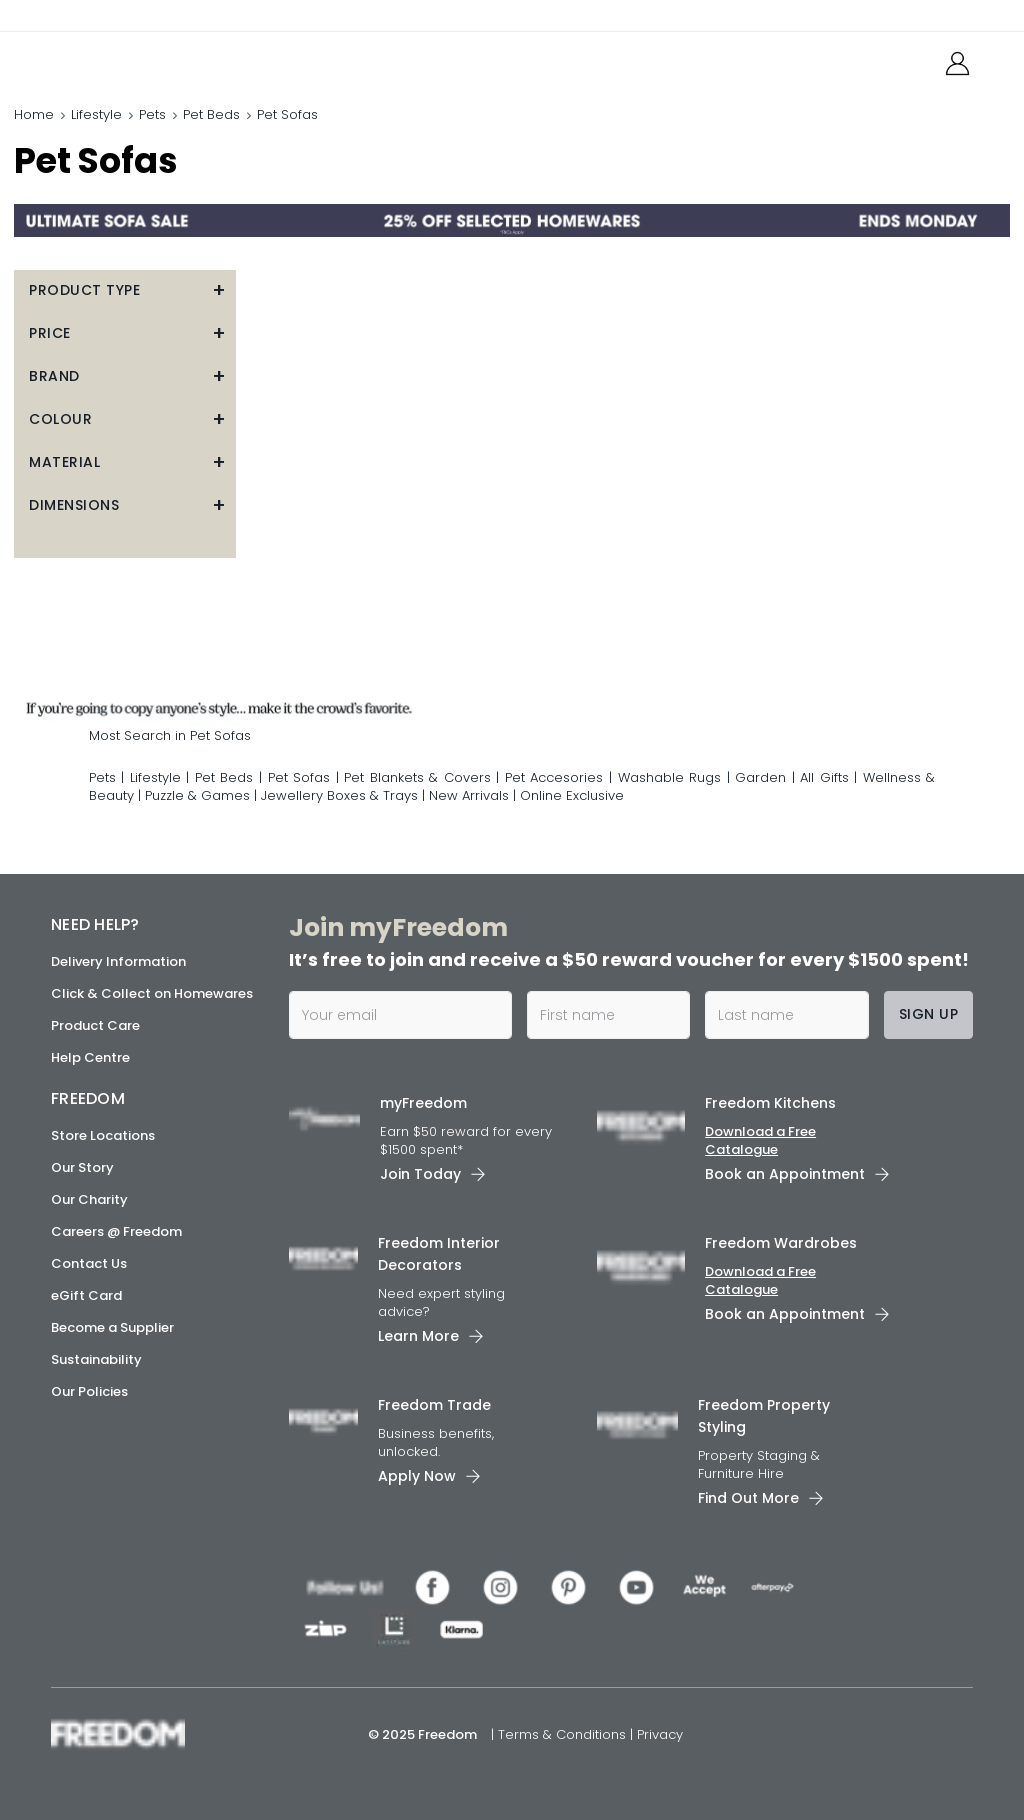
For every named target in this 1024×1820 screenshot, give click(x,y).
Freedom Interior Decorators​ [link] (439, 1254)
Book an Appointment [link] (785, 1174)
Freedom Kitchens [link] (770, 1103)
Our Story (82, 1167)
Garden (760, 777)
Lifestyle (96, 114)
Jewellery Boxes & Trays (339, 795)
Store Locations (103, 1135)
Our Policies (89, 1391)
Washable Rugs (670, 777)
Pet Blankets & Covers (417, 777)
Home (34, 114)
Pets (152, 114)
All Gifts (824, 777)
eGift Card (86, 1295)
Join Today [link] (420, 1174)
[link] (140, 58)
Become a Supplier (112, 1327)
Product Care (95, 1025)
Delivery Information (118, 961)
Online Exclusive (572, 795)
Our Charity (89, 1199)
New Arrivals (469, 795)
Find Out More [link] (748, 1498)
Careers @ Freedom (116, 1231)
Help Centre (90, 1057)
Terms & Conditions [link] (564, 1734)
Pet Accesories (554, 777)
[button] (125, 290)
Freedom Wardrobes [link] (781, 1243)
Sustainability (96, 1359)
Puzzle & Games (197, 795)
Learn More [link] (418, 1336)
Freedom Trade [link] (434, 1405)
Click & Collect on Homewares (152, 993)
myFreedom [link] (423, 1103)
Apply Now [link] (417, 1476)
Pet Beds (211, 114)
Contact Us (89, 1263)
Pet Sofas (299, 777)
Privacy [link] (660, 1734)
